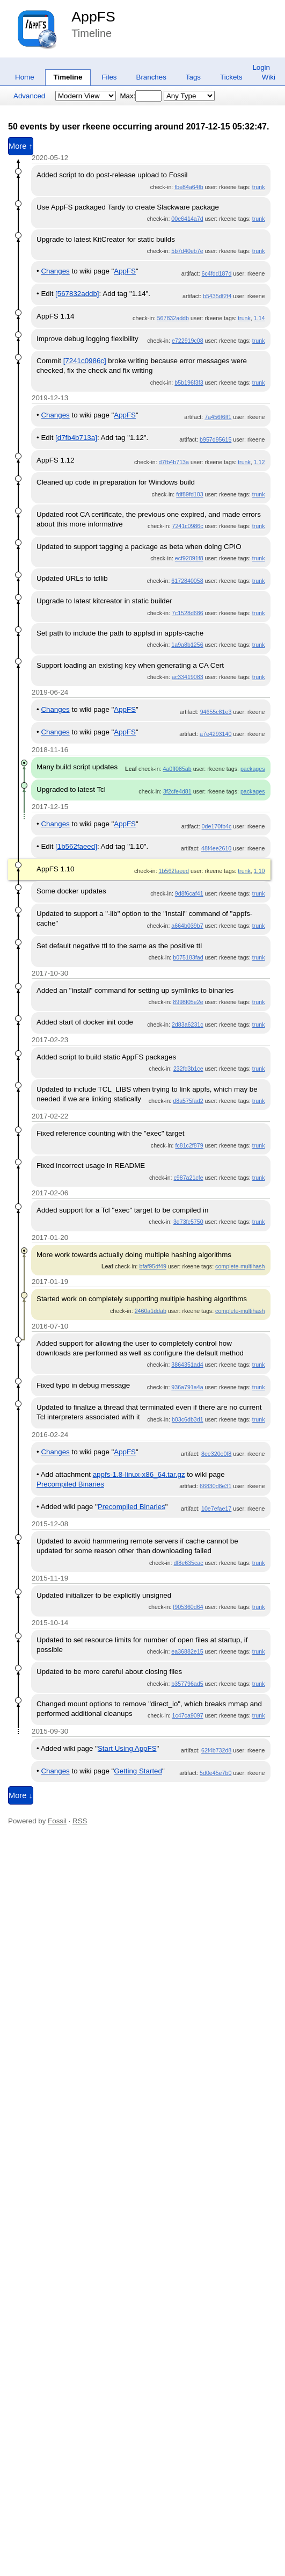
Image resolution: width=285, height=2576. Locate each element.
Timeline (68, 77)
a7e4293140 (215, 734)
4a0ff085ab (177, 769)
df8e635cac (188, 1563)
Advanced (29, 96)
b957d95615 (215, 439)
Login (261, 67)
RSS (79, 1821)
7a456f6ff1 (217, 417)
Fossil (57, 1821)
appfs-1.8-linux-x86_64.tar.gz (139, 1474)
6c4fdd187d (217, 273)
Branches (151, 77)
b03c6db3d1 (187, 1419)
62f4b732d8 (216, 1750)
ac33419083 (187, 677)
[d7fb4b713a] (76, 438)
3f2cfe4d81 (177, 791)
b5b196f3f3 (188, 382)
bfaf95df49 (153, 1266)
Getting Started (138, 1771)
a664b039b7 (187, 925)
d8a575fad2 (188, 1101)
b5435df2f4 (217, 296)
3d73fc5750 (188, 1221)
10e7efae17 (216, 1508)
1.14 (259, 318)
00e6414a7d (187, 218)
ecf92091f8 (189, 558)
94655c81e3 (216, 712)
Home (24, 77)
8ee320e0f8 (216, 1454)
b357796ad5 (187, 1683)
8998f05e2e (188, 1002)
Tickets (231, 77)
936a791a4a (187, 1387)
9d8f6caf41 (189, 893)
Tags (193, 77)
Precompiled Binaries (70, 1484)
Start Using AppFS (127, 1748)
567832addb (173, 318)
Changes (55, 271)
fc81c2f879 (189, 1145)
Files (108, 77)
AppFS (93, 17)
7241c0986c (187, 526)
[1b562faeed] (76, 846)
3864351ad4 (187, 1364)
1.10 (259, 871)
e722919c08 (187, 340)
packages (252, 769)
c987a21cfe (188, 1177)
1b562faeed (174, 871)
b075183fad (188, 957)
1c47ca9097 (187, 1715)
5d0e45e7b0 (215, 1773)
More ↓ (21, 1795)
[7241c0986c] (84, 361)
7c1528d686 (187, 613)
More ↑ (21, 146)
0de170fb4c (217, 826)
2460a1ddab (150, 1311)
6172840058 (187, 581)
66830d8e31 (215, 1486)
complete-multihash (240, 1266)
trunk (258, 187)
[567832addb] (77, 294)
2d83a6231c (187, 1024)
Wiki (268, 77)
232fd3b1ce (188, 1068)
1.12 (259, 462)
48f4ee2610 (216, 848)
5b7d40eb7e (187, 251)
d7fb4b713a (174, 462)
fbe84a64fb (188, 187)
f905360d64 (188, 1607)
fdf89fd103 (189, 494)
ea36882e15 (187, 1651)
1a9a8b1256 (187, 644)
